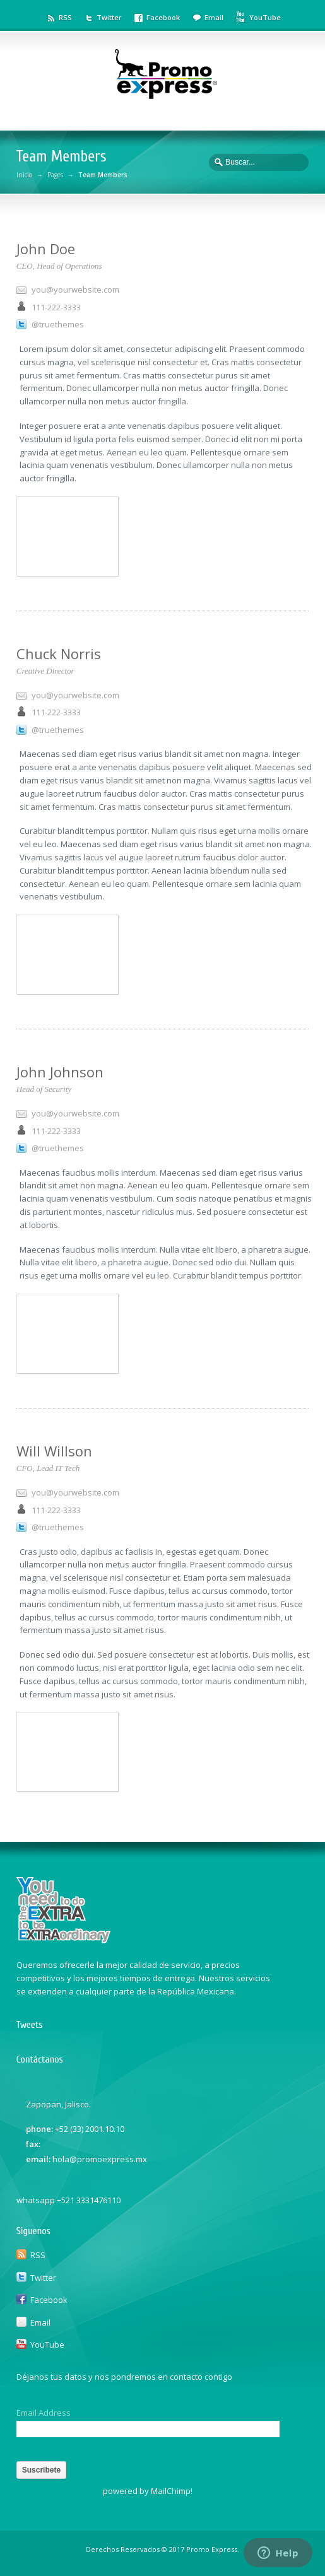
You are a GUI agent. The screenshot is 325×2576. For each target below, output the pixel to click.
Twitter (109, 17)
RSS (65, 17)
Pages (55, 175)
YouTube (265, 17)
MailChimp (171, 2491)
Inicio (24, 175)
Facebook (163, 17)
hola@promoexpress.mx (99, 2159)
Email (213, 17)
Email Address (43, 2413)
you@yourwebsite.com (75, 289)
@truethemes (58, 324)
